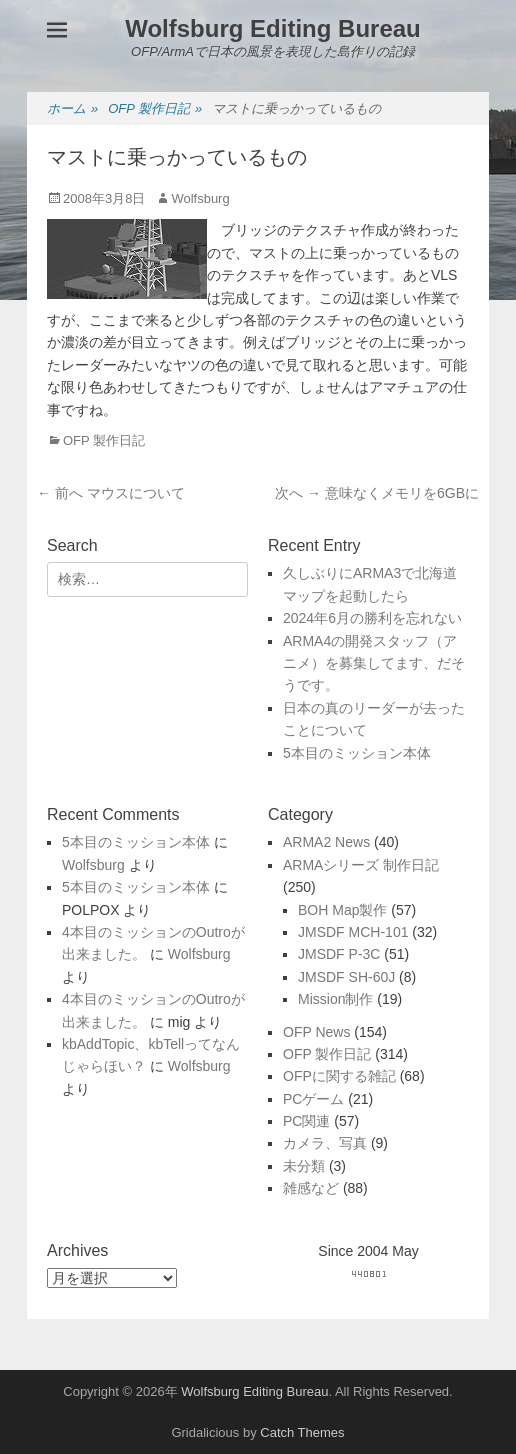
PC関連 (306, 1121)
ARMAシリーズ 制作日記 (361, 865)
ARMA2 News (326, 842)
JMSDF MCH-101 (353, 932)
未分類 (304, 1166)
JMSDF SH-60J (346, 977)
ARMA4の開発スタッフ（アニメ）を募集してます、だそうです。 (374, 663)
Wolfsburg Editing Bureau (273, 28)
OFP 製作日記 (155, 109)
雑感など (311, 1188)
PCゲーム (313, 1099)
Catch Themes (302, 1432)
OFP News (316, 1032)
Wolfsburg (200, 198)
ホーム (72, 109)
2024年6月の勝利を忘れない (372, 618)
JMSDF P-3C (339, 954)
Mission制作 (335, 999)
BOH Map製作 (342, 910)
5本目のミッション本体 (357, 753)
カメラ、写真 (325, 1143)
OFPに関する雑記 (339, 1076)
